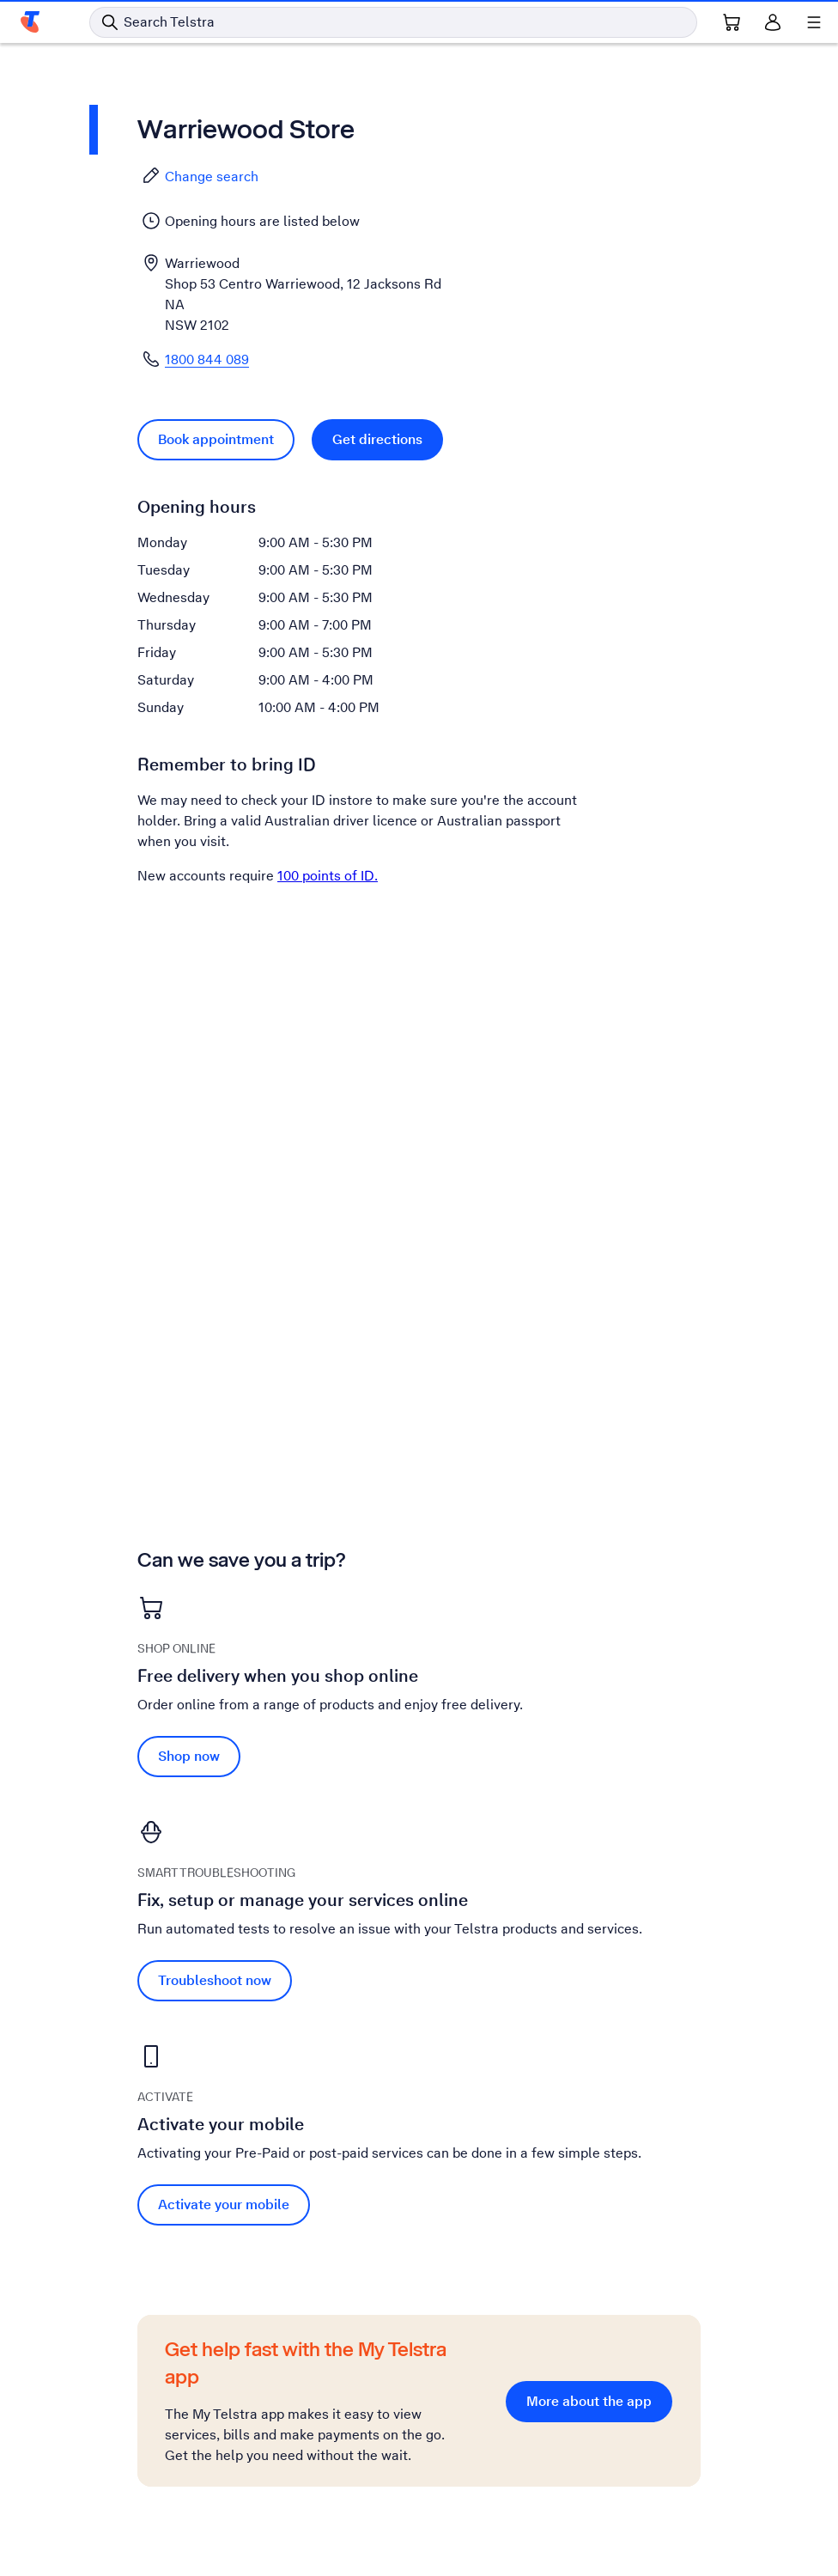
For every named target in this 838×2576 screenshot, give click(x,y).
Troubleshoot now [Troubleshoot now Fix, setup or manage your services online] (214, 1980)
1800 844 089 (207, 359)
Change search (199, 176)
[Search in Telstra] (393, 22)
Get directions (377, 439)
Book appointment (216, 439)
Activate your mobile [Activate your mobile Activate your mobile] (223, 2204)
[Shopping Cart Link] (731, 22)
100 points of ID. (327, 876)
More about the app (589, 2401)
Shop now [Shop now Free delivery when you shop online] (189, 1756)
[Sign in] (772, 22)
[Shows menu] (814, 22)
